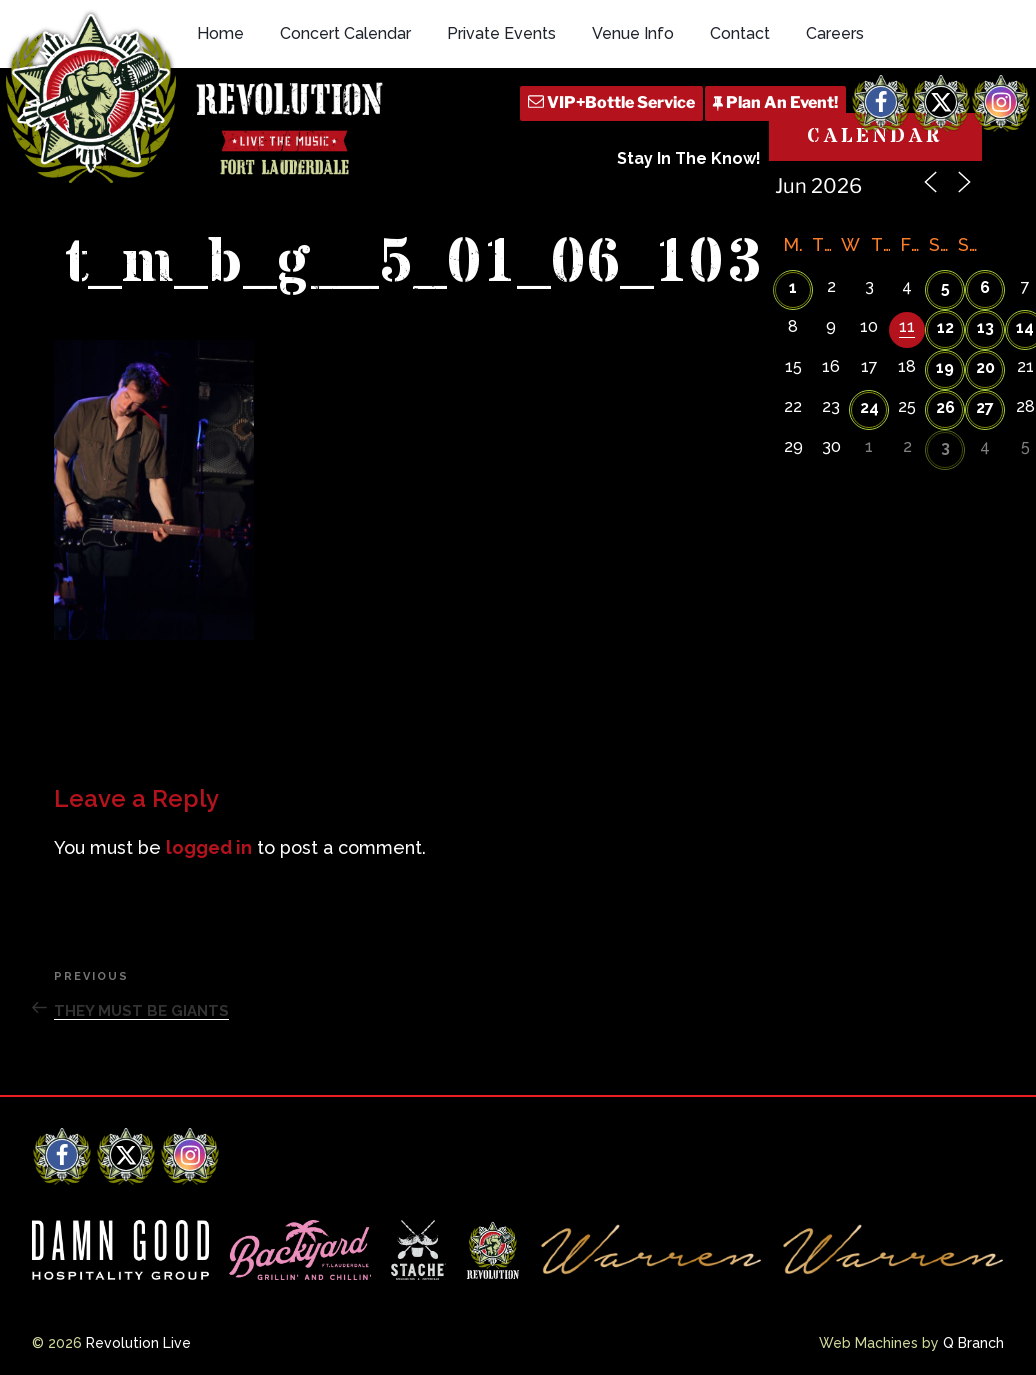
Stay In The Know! (689, 158)
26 (945, 407)
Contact (740, 33)
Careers (835, 33)
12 (945, 327)
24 (869, 407)
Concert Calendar (345, 33)
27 (985, 407)
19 (945, 367)
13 (985, 327)
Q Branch (973, 1343)
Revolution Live (138, 1343)
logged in (209, 847)
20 (985, 367)
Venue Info (633, 33)
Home (220, 33)
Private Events (501, 33)
